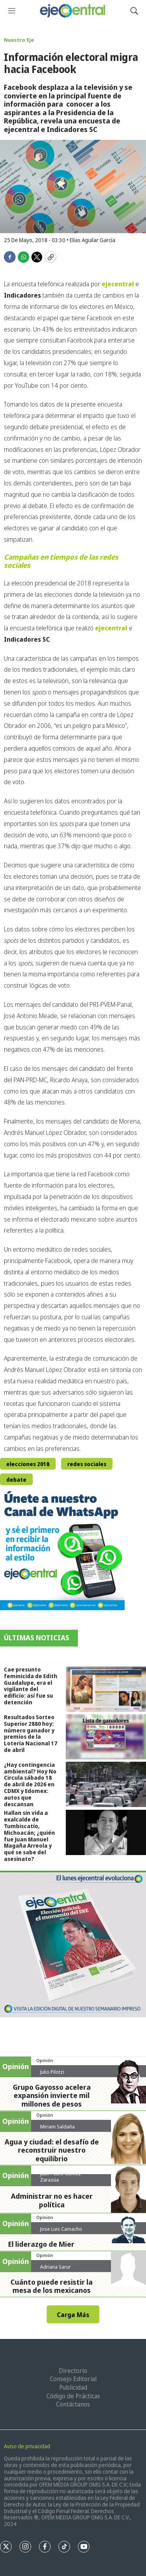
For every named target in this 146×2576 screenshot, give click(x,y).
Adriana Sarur (55, 2266)
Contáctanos (73, 2404)
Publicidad (73, 2387)
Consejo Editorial (73, 2378)
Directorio (73, 2370)
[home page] (73, 10)
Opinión (44, 2060)
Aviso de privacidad (27, 2446)
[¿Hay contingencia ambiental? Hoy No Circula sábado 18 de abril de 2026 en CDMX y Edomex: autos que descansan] (106, 1784)
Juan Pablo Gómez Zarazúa (60, 2176)
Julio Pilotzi (52, 2071)
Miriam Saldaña (57, 2126)
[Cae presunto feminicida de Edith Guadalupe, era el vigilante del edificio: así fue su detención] (106, 1689)
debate (16, 1479)
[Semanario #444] (73, 1944)
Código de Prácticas (73, 2396)
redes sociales (86, 1464)
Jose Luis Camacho (61, 2228)
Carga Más (73, 2314)
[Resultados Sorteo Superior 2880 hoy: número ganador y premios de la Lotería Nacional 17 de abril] (106, 1736)
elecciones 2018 (27, 1464)
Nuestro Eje (19, 39)
